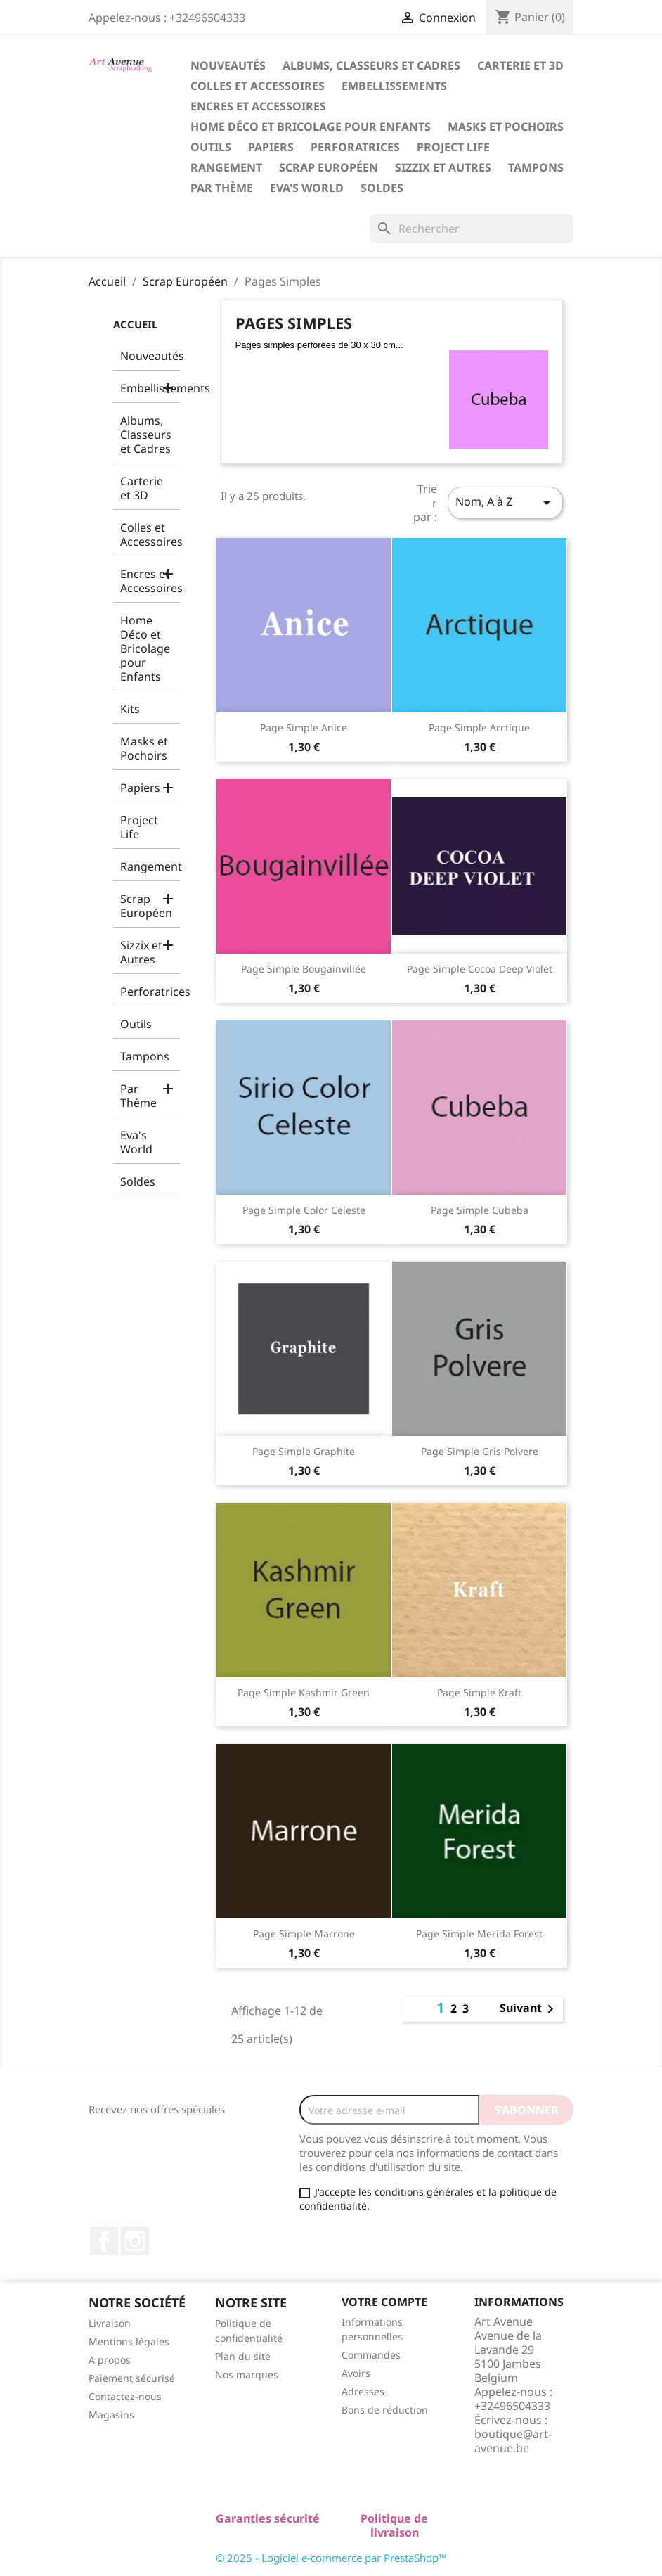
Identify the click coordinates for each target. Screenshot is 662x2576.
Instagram (135, 2241)
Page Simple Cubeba (479, 1210)
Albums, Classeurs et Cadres (371, 65)
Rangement (226, 167)
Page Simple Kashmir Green (304, 1692)
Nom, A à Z (505, 502)
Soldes (382, 188)
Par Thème (221, 188)
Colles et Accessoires (257, 86)
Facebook (104, 2241)
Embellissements (394, 86)
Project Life (453, 147)
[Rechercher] (471, 228)
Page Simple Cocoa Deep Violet (479, 968)
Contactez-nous (125, 2396)
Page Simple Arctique (479, 727)
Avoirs (356, 2373)
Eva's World (307, 188)
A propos (110, 2359)
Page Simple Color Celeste (303, 1210)
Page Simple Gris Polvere (479, 1451)
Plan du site (243, 2356)
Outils (210, 147)
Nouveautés (228, 65)
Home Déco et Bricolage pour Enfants (310, 126)
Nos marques (246, 2374)
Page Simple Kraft (479, 1692)
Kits (130, 709)
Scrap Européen (328, 167)
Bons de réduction (385, 2409)
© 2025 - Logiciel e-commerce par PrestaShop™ (331, 2558)
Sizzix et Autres (443, 167)
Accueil (135, 324)
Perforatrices (355, 147)
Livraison (110, 2323)
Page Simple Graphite (303, 1451)
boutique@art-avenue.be (513, 2441)
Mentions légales (129, 2341)
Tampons (536, 167)
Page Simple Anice (303, 727)
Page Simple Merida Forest (479, 1933)
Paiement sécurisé (132, 2378)
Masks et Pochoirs (506, 126)
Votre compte (384, 2301)
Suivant (529, 2009)
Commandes (371, 2355)
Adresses (363, 2391)
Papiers (271, 147)
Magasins (111, 2414)
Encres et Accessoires (258, 106)
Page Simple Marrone (304, 1933)
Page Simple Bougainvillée (303, 968)
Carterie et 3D (520, 65)
